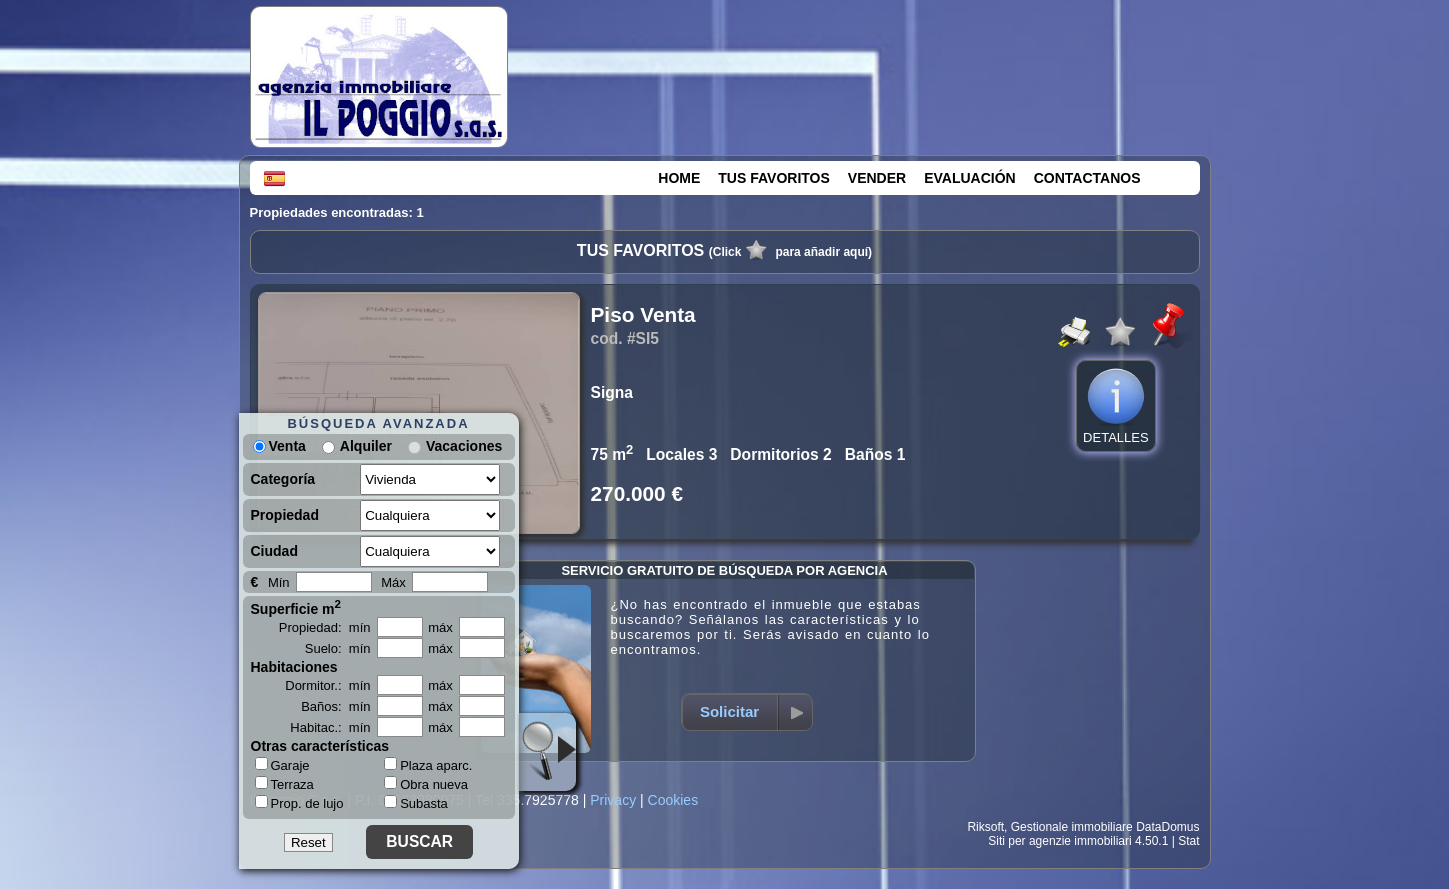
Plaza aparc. (428, 765)
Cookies (673, 800)
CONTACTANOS (1087, 178)
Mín (279, 582)
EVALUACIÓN (970, 178)
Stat (1188, 841)
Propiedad (285, 515)
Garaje (282, 765)
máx (440, 627)
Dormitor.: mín (327, 685)
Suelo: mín (338, 648)
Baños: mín (335, 706)
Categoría (283, 479)
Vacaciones (464, 446)
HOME (679, 178)
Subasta (416, 803)
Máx (393, 582)
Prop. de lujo (299, 803)
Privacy (613, 800)
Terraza (284, 784)
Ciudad (274, 551)
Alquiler (366, 446)
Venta (279, 446)
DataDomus (1167, 827)
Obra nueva (426, 784)
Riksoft (985, 827)
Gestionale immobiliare (1072, 827)
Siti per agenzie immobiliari (1059, 841)
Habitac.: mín (330, 727)
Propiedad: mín (325, 627)
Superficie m (296, 607)
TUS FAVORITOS (774, 178)
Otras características (320, 746)
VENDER (877, 178)
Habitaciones (294, 667)
